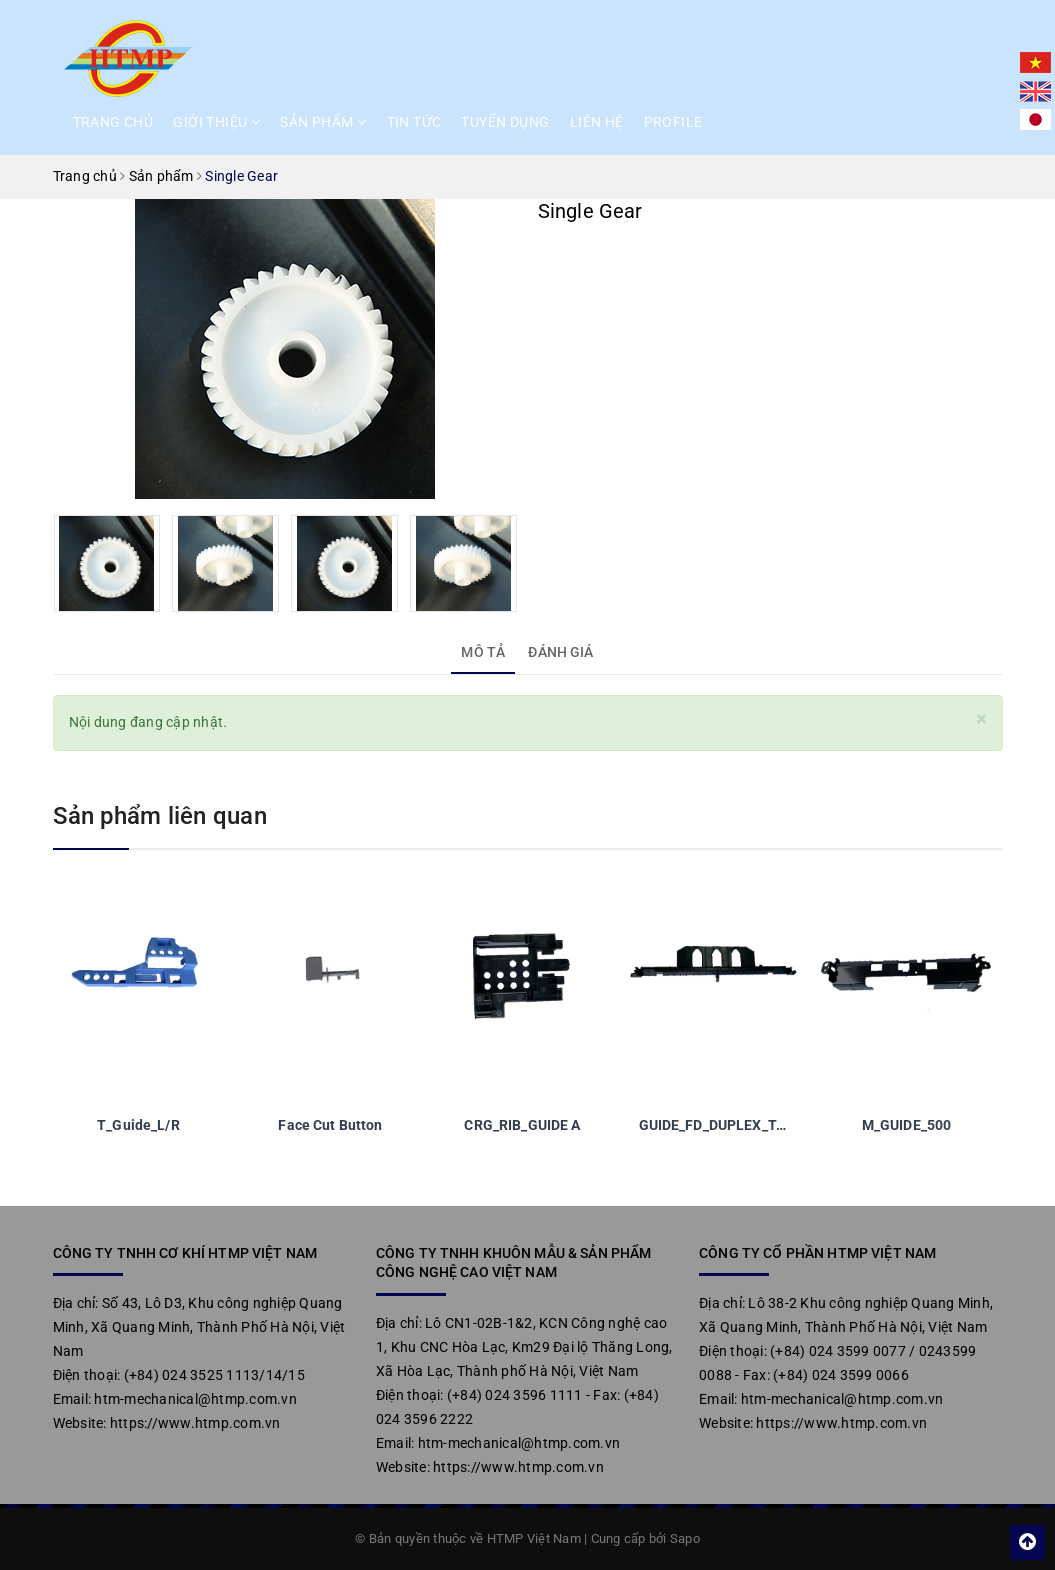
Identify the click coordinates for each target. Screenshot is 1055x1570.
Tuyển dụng (505, 122)
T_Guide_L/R (138, 1125)
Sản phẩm (323, 122)
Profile (673, 122)
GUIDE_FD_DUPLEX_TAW (718, 1125)
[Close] (981, 719)
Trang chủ (113, 122)
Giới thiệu (216, 122)
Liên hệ (597, 122)
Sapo (685, 1538)
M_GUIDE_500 (907, 1125)
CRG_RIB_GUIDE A (522, 1125)
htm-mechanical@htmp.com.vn (195, 1399)
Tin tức (414, 122)
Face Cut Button (330, 1125)
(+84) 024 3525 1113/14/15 (214, 1375)
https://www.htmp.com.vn (195, 1423)
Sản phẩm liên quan (160, 816)
